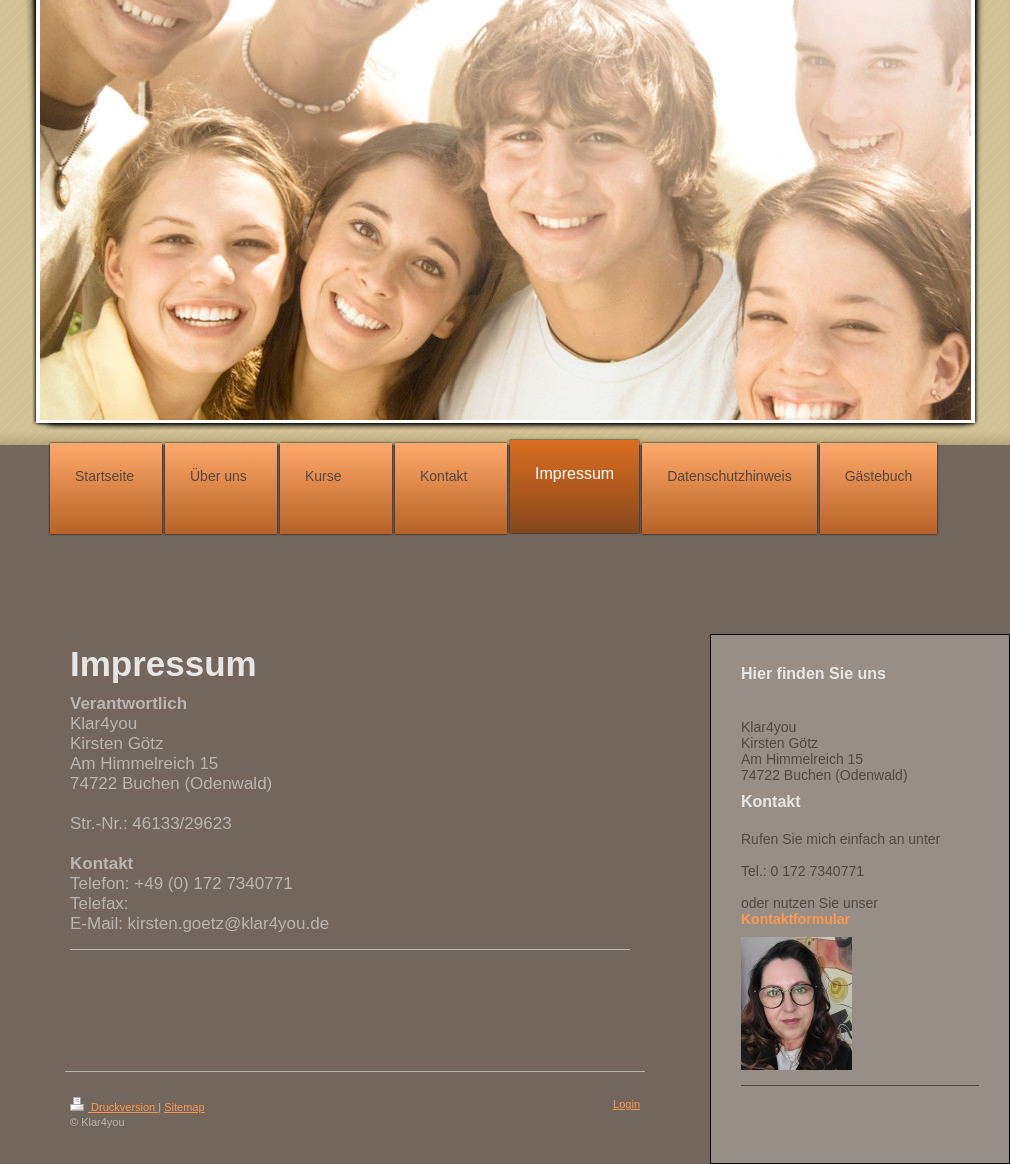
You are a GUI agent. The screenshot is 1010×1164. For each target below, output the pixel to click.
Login (626, 1104)
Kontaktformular (795, 919)
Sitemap (184, 1107)
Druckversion (114, 1107)
